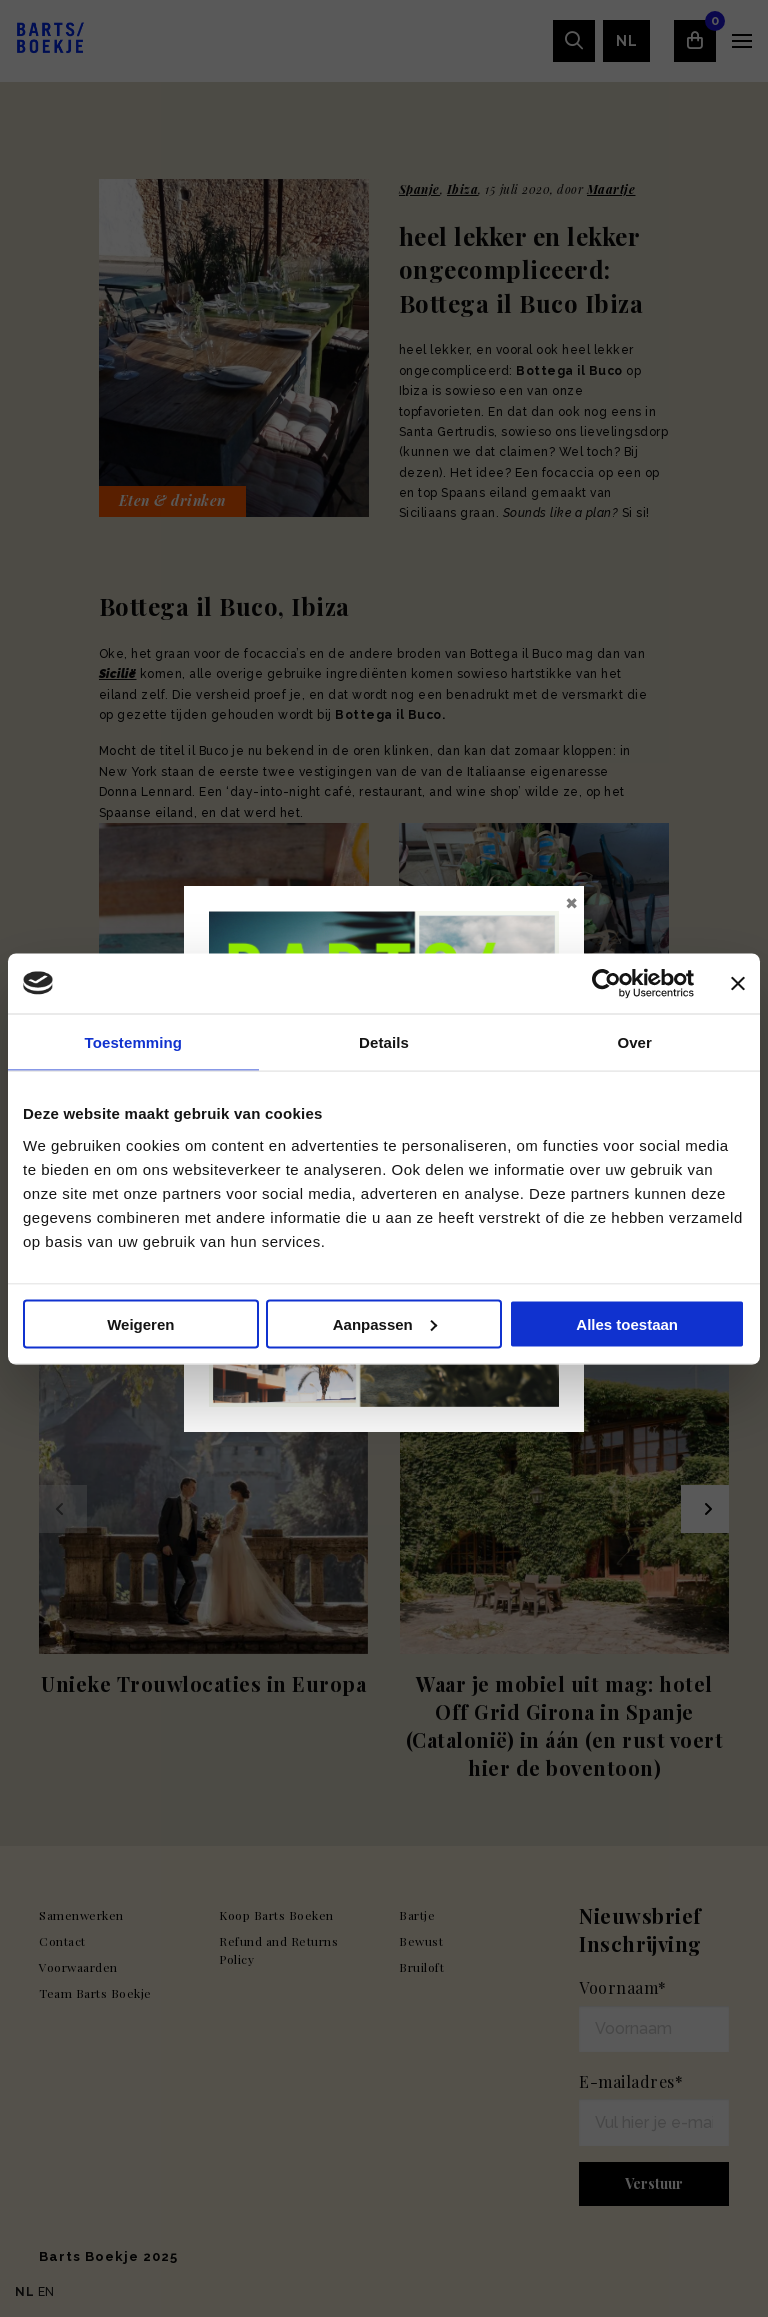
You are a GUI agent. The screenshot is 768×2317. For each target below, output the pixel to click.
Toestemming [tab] (134, 1041)
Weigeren (140, 1323)
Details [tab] (384, 1041)
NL (24, 2292)
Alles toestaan (627, 1323)
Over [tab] (634, 1041)
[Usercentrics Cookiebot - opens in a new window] (606, 983)
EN (46, 2292)
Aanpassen (385, 1323)
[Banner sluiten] (738, 983)
